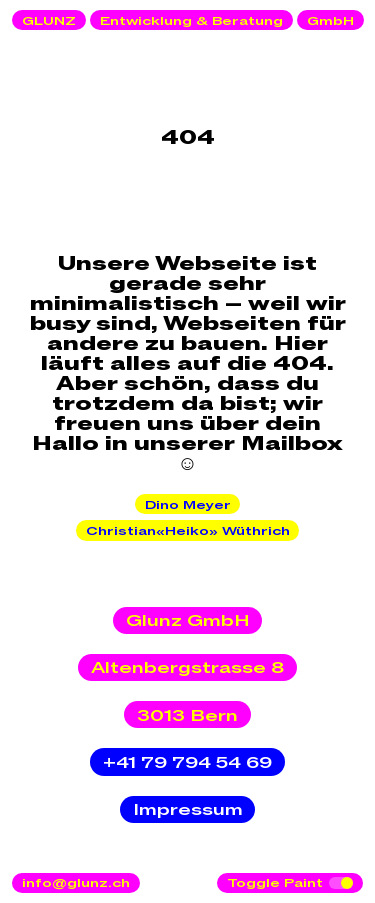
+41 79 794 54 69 (187, 763)
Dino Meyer (188, 505)
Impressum (188, 810)
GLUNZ (49, 21)
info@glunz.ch (76, 883)
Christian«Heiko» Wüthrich (188, 531)
